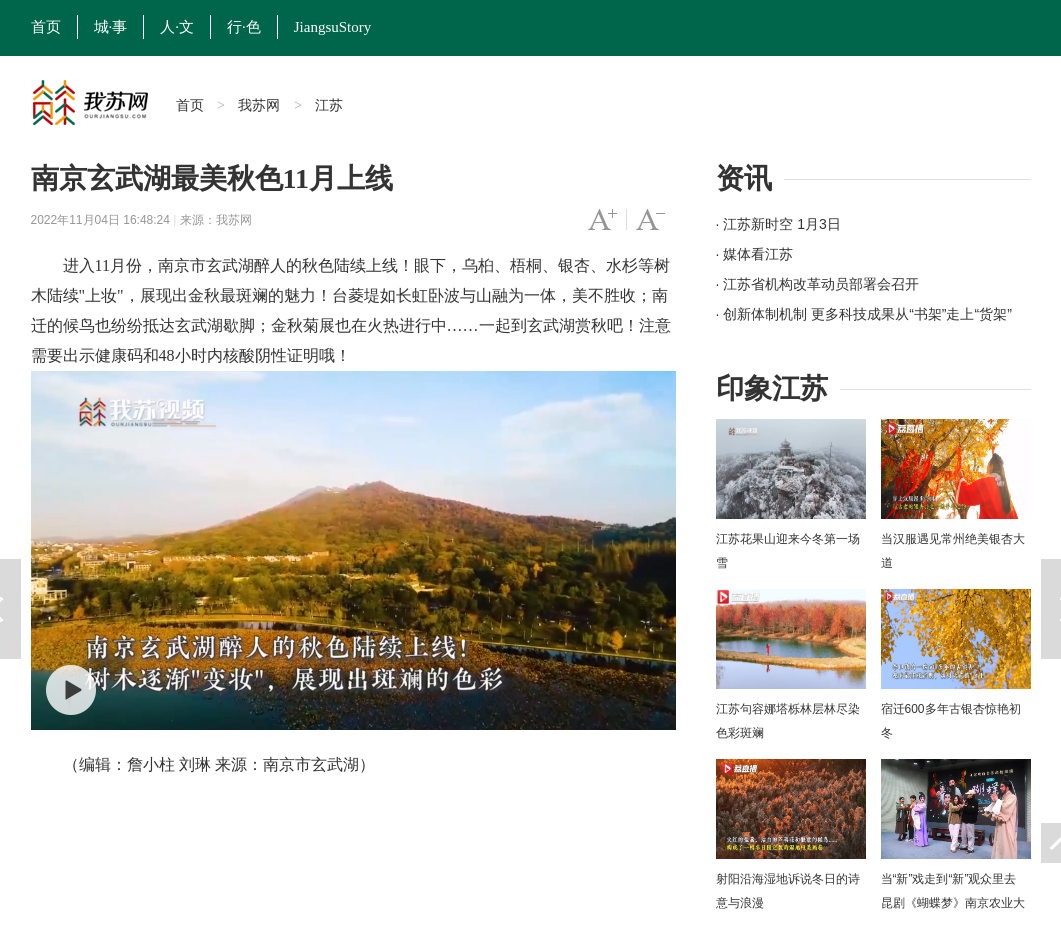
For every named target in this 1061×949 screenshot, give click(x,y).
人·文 (177, 27)
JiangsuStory (333, 27)
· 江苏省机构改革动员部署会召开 (818, 284)
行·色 (244, 27)
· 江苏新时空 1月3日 (778, 224)
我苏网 (259, 105)
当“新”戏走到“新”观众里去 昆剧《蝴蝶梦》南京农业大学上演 (953, 903)
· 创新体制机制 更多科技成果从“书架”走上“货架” (864, 314)
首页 (46, 27)
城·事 (111, 27)
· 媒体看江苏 (755, 254)
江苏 (329, 105)
